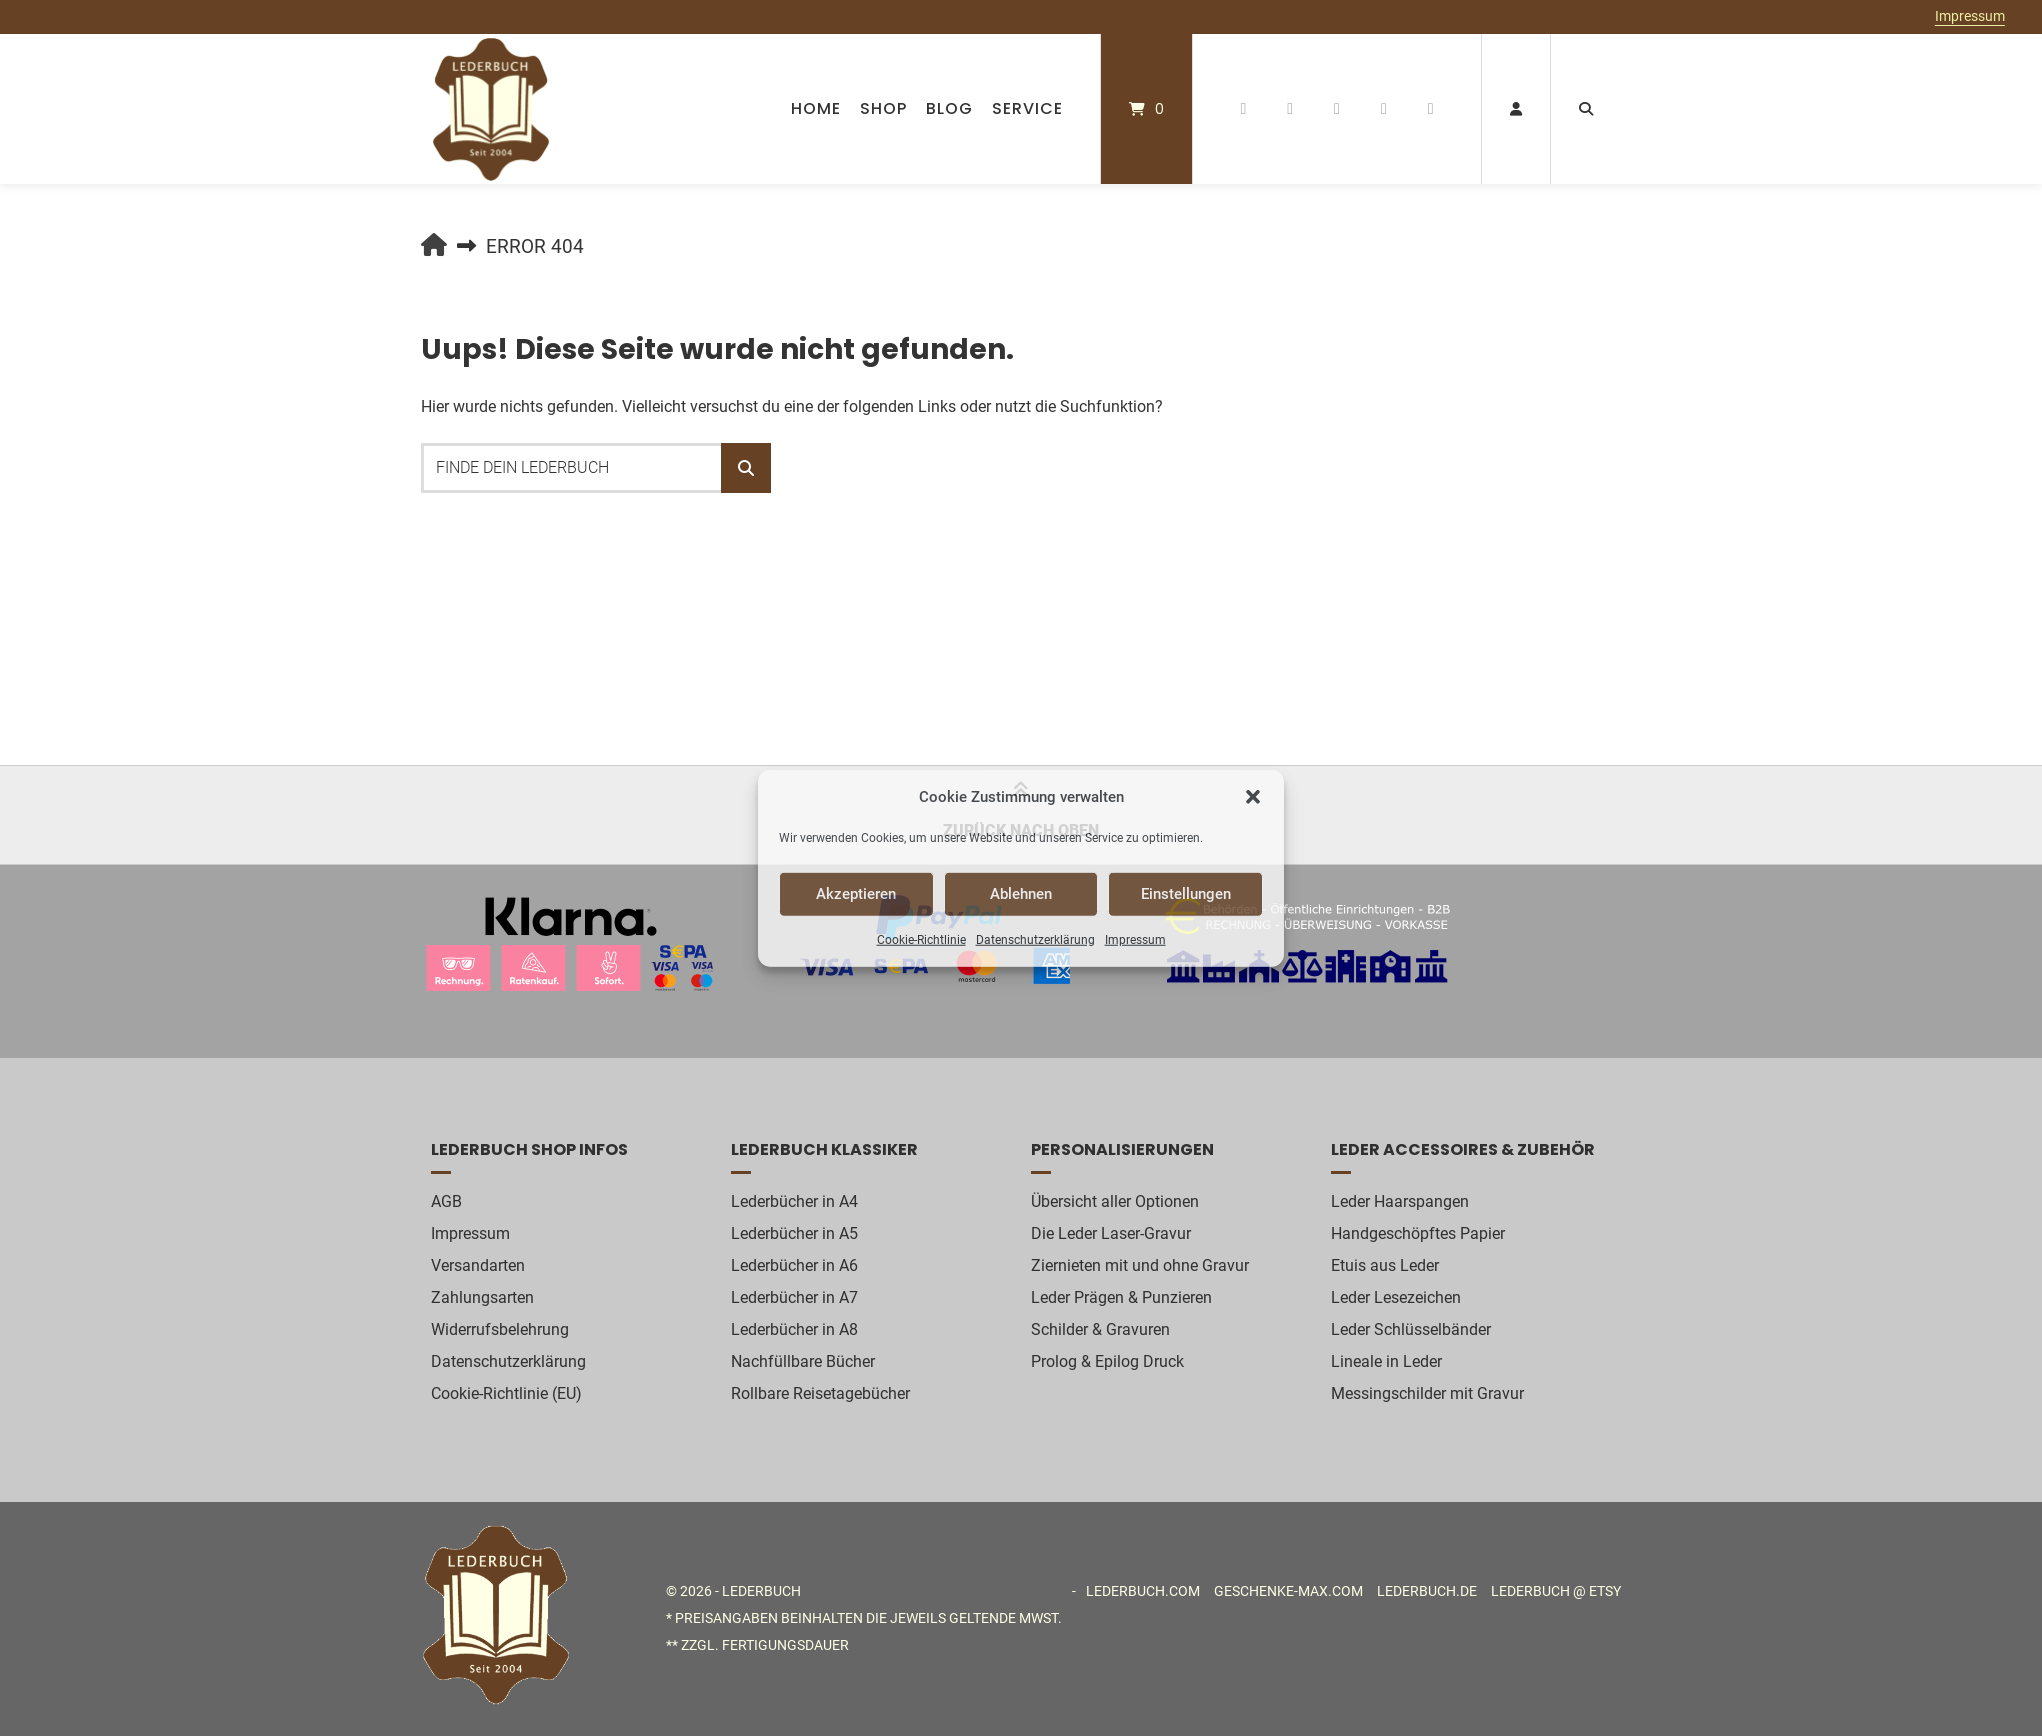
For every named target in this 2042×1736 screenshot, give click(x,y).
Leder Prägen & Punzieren (1121, 1297)
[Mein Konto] (1516, 109)
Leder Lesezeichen (1396, 1297)
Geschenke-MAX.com (1288, 1591)
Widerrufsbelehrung (500, 1329)
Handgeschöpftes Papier (1418, 1233)
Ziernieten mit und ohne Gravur (1140, 1265)
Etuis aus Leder (1385, 1265)
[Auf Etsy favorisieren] (1383, 109)
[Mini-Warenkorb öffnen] (1146, 109)
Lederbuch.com (1143, 1591)
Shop (883, 108)
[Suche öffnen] (1586, 109)
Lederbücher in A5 (794, 1233)
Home (816, 108)
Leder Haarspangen (1400, 1201)
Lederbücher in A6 (794, 1265)
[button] (1253, 797)
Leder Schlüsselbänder (1411, 1329)
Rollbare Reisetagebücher (820, 1393)
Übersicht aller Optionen (1115, 1201)
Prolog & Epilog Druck (1107, 1361)
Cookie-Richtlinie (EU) (506, 1393)
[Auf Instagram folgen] (1337, 109)
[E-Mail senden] (1430, 109)
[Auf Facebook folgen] (1243, 109)
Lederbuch (761, 1591)
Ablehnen (1021, 894)
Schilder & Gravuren (1100, 1329)
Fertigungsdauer (785, 1645)
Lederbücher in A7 (794, 1297)
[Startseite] (491, 109)
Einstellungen (1186, 894)
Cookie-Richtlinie (921, 939)
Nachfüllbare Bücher (803, 1361)
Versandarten (478, 1265)
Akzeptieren (856, 894)
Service (1027, 108)
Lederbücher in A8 (794, 1329)
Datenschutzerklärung (1035, 939)
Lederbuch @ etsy (1556, 1591)
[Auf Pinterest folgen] (1290, 109)
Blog (949, 108)
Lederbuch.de (1427, 1591)
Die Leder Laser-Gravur (1111, 1233)
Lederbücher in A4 (794, 1201)
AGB (446, 1201)
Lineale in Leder (1386, 1361)
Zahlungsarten (482, 1297)
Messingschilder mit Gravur (1427, 1393)
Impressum (1135, 939)
